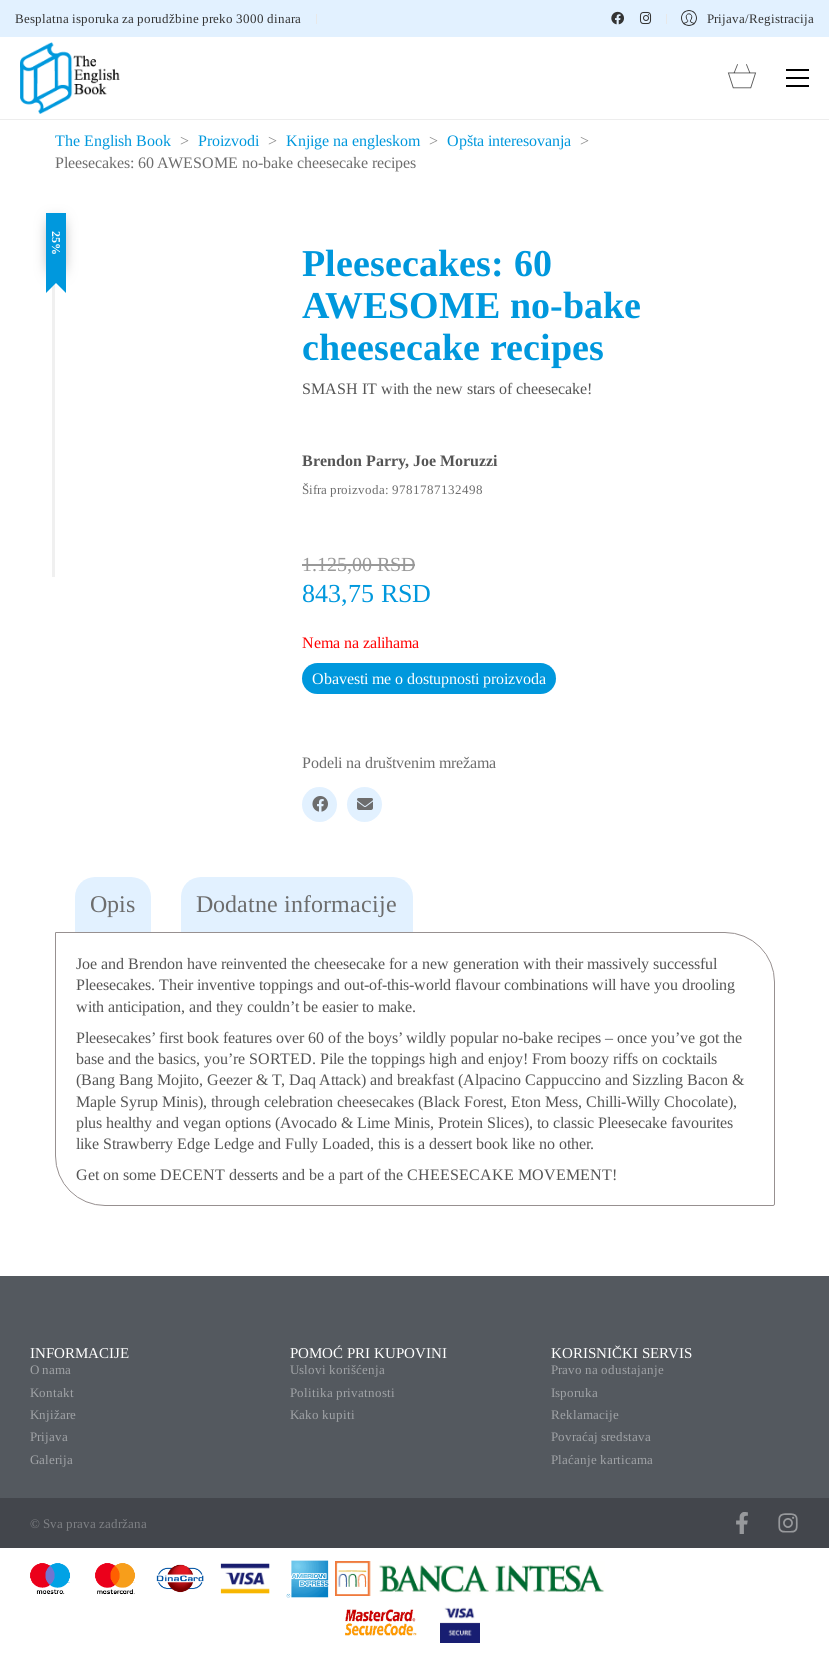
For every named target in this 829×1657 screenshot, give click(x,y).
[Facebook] (319, 804)
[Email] (364, 804)
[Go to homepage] (70, 78)
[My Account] (747, 18)
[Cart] (742, 78)
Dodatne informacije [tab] (296, 904)
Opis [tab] (112, 904)
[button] (797, 78)
